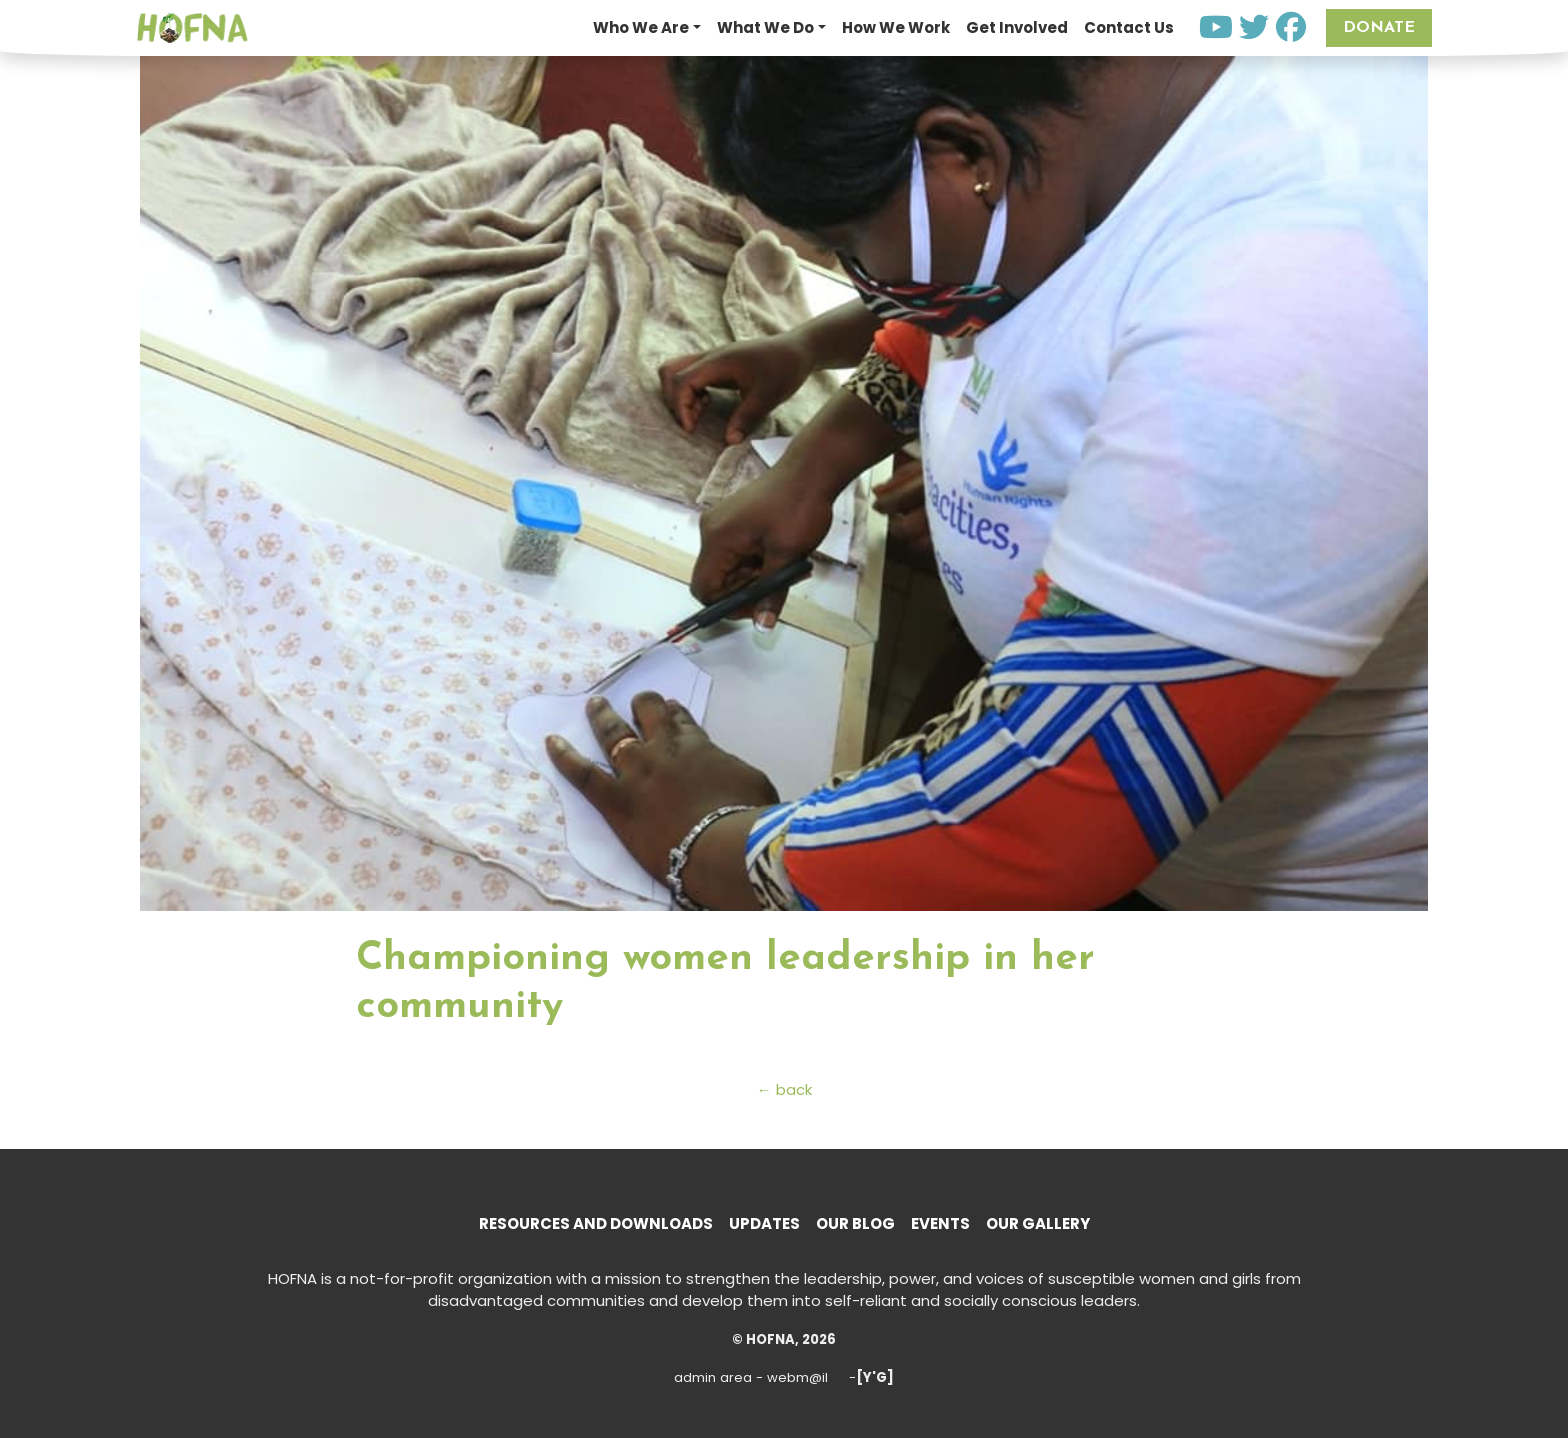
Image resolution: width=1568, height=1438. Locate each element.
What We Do (765, 27)
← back (784, 1089)
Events (940, 1223)
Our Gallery (1038, 1223)
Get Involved (1017, 27)
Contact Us (1129, 27)
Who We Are (641, 27)
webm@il (797, 1377)
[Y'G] (875, 1377)
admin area (713, 1377)
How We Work (896, 27)
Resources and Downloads (596, 1223)
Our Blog (855, 1223)
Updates (764, 1223)
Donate (1379, 28)
